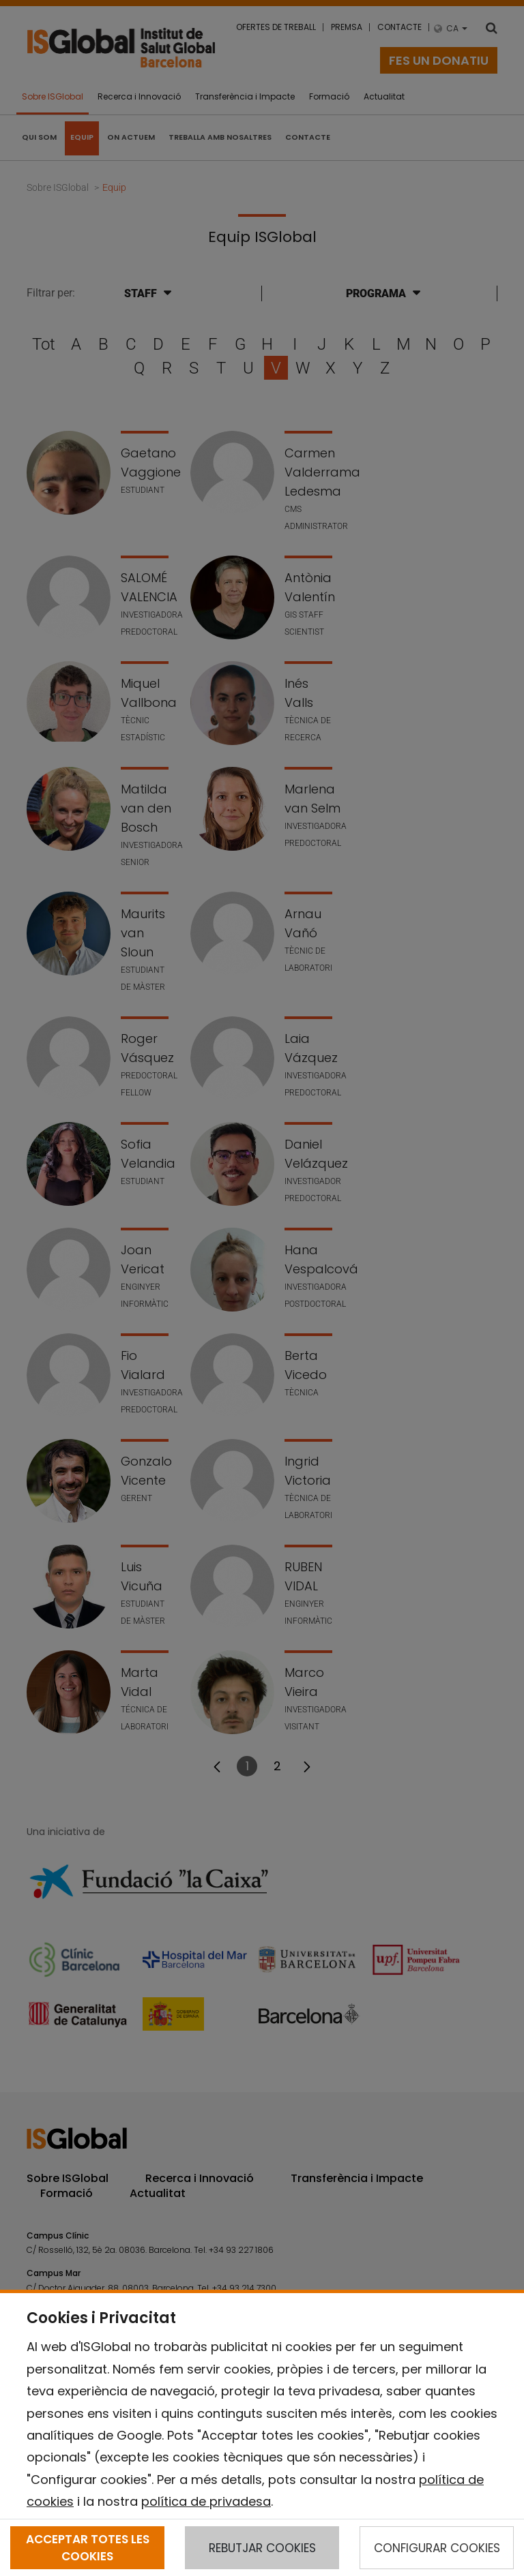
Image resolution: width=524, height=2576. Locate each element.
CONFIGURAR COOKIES (437, 2548)
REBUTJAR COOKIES (262, 2548)
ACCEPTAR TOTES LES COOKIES (87, 2547)
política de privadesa (206, 2501)
